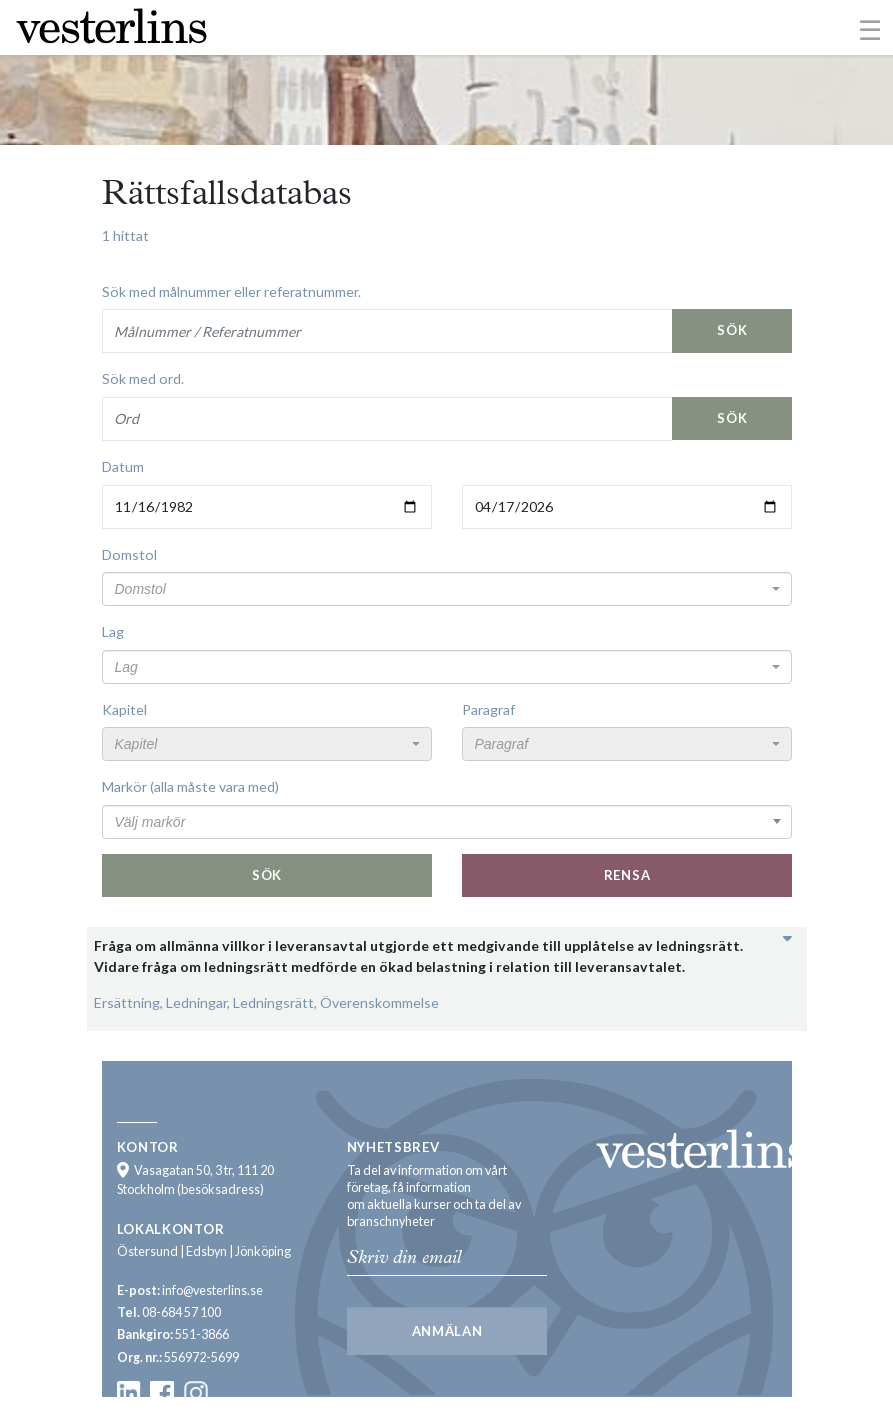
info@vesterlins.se (212, 1290)
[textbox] (441, 589)
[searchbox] (447, 822)
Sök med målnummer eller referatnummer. (231, 291)
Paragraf (488, 709)
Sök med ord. (143, 378)
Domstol (129, 554)
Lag (113, 631)
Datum (123, 466)
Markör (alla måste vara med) (190, 786)
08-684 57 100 (181, 1312)
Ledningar (196, 1002)
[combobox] (447, 589)
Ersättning (127, 1002)
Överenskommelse (379, 1002)
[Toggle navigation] (870, 29)
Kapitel (124, 709)
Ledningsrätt (273, 1002)
